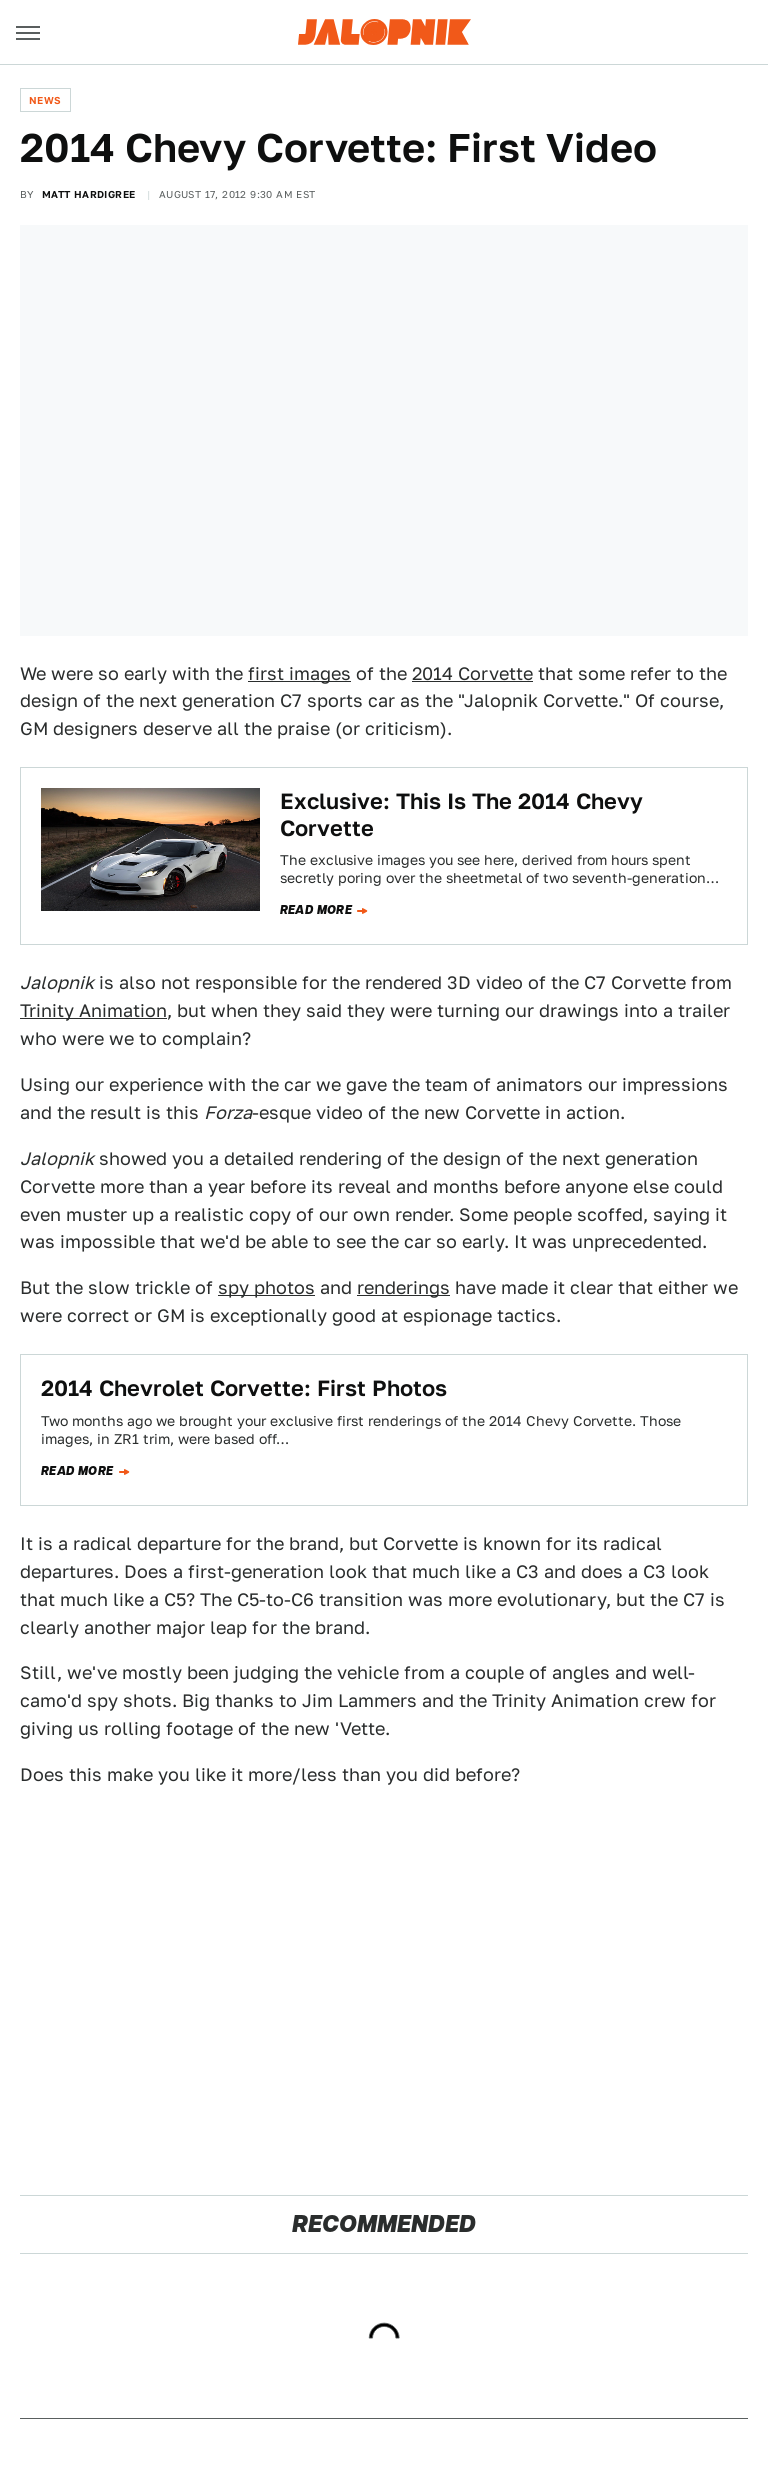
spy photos (266, 1287)
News (45, 100)
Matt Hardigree (89, 194)
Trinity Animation (93, 1010)
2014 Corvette (472, 673)
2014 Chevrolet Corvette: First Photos (244, 1388)
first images (299, 673)
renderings (403, 1287)
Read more (316, 910)
